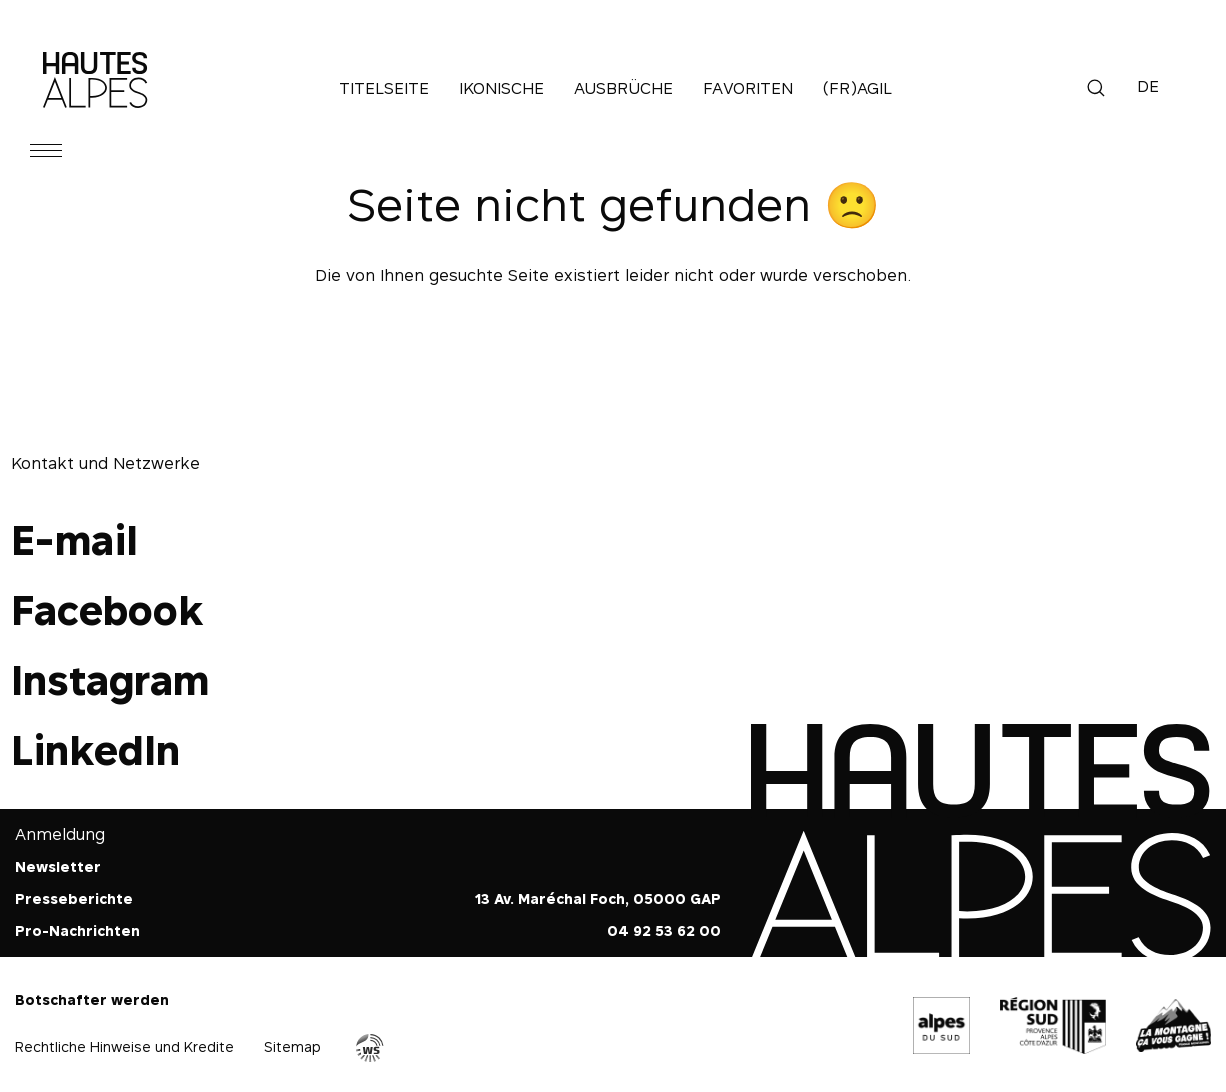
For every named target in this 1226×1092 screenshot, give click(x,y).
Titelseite (384, 88)
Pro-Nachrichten (77, 930)
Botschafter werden (92, 999)
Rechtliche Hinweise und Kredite (124, 1046)
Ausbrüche (623, 88)
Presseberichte (74, 898)
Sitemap (292, 1046)
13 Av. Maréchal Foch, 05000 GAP (598, 898)
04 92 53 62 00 (664, 930)
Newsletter (58, 866)
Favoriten (748, 88)
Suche (1096, 88)
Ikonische (501, 88)
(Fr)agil (857, 88)
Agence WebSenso (370, 1048)
